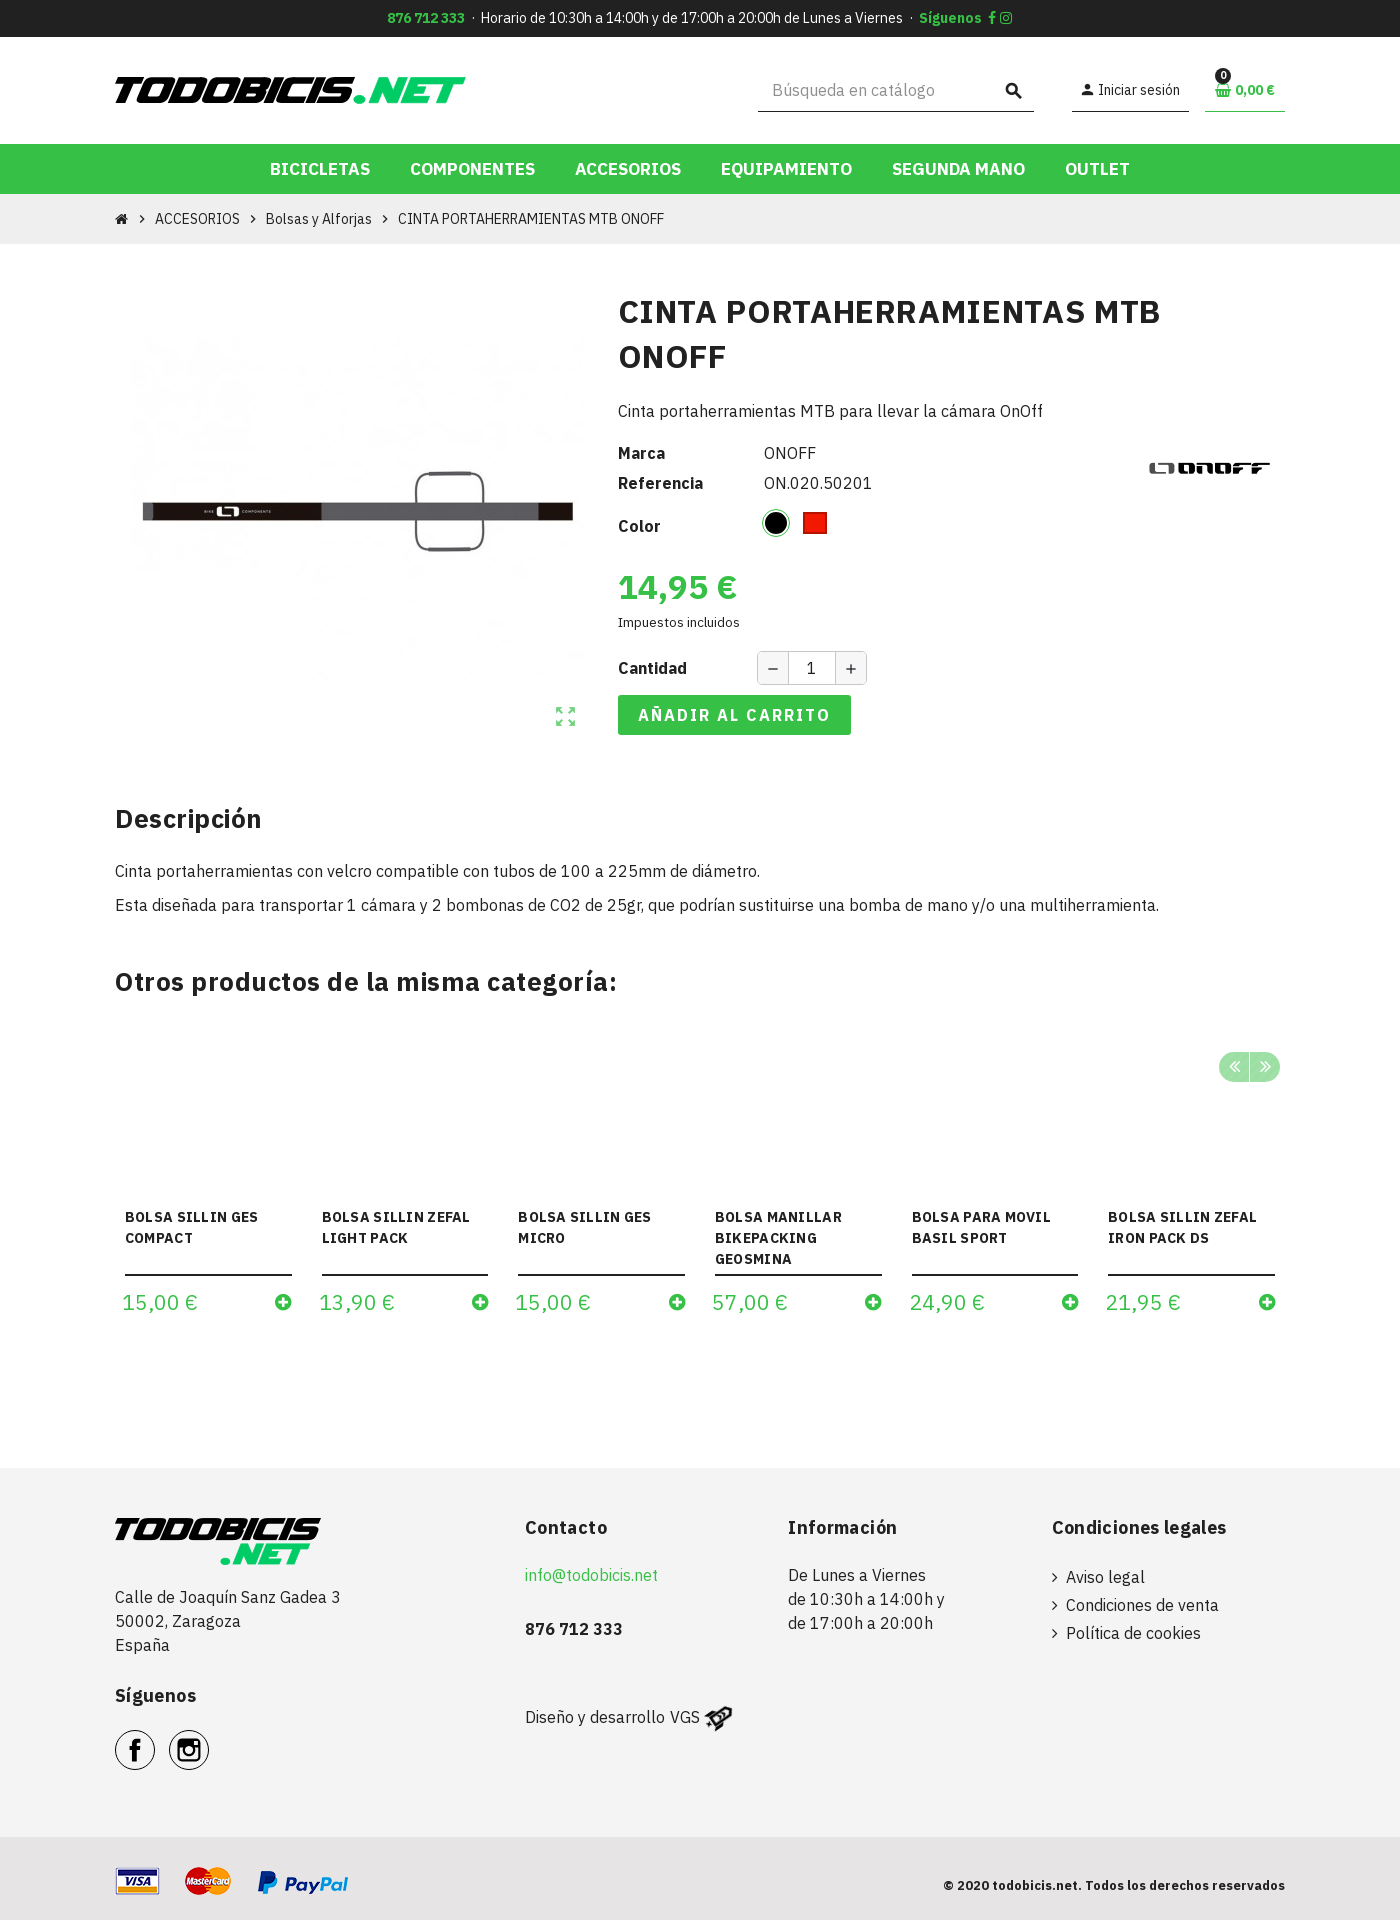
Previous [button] (1234, 1067)
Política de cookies (1133, 1633)
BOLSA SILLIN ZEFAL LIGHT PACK (396, 1227)
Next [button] (1265, 1067)
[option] (208, 1180)
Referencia (660, 483)
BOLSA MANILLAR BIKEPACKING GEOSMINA (778, 1238)
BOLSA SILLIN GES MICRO (584, 1227)
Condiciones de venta (1142, 1605)
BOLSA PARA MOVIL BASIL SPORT (981, 1227)
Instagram (208, 1739)
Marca (641, 453)
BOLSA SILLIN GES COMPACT (191, 1227)
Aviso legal (1105, 1577)
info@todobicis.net (591, 1575)
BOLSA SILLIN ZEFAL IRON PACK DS (1182, 1227)
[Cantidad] (812, 668)
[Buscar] (896, 90)
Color (639, 526)
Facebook (154, 1739)
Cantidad (652, 668)
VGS (685, 1717)
